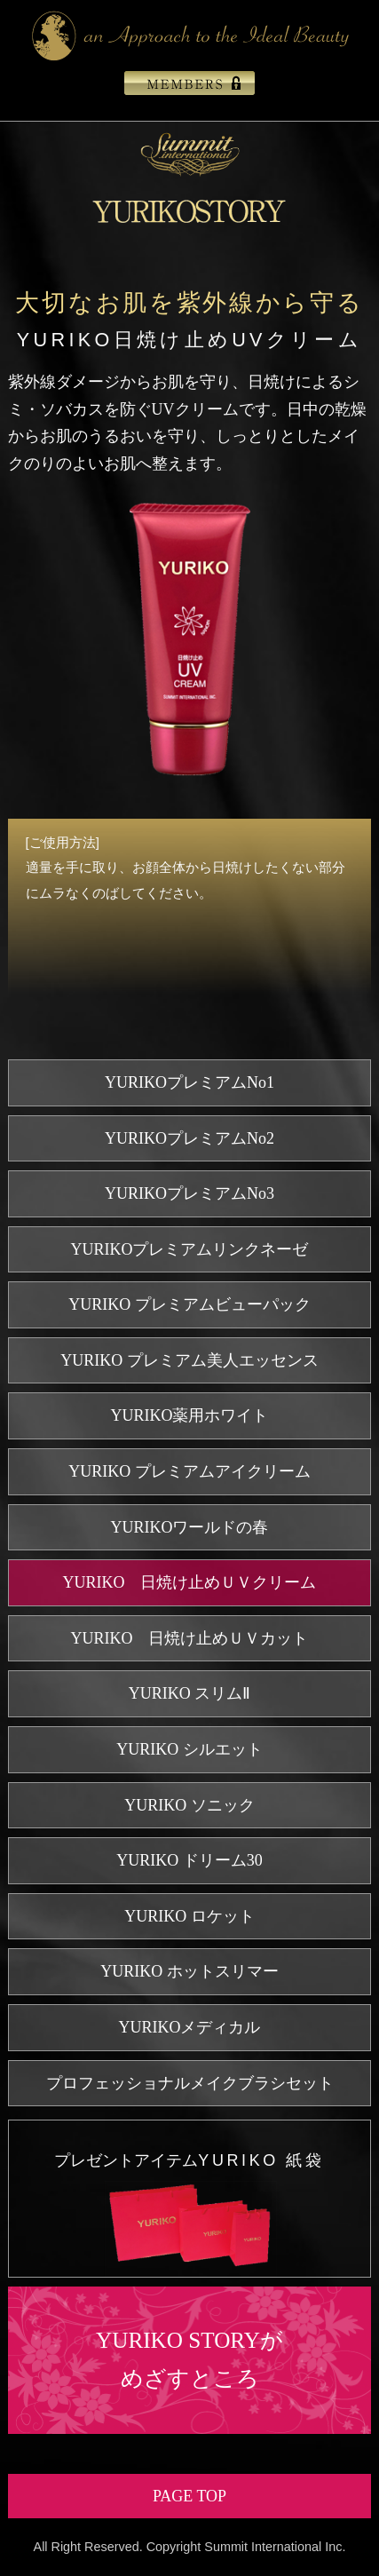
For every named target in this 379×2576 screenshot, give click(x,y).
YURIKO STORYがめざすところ (189, 2359)
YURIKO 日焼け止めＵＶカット (190, 1638)
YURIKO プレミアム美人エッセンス (189, 1360)
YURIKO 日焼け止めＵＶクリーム (190, 1582)
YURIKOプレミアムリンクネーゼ (190, 1249)
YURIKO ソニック (189, 1805)
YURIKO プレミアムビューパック (189, 1304)
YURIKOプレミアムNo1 (189, 1082)
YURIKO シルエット (189, 1749)
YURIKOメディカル (190, 2027)
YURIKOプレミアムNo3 (189, 1193)
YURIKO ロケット (189, 1916)
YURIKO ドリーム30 (189, 1860)
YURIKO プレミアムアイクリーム (189, 1471)
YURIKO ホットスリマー (189, 1971)
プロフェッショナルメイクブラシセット (190, 2083)
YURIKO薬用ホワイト (190, 1415)
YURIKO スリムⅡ (190, 1693)
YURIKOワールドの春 (190, 1527)
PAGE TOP (189, 2496)
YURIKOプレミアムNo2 (189, 1138)
